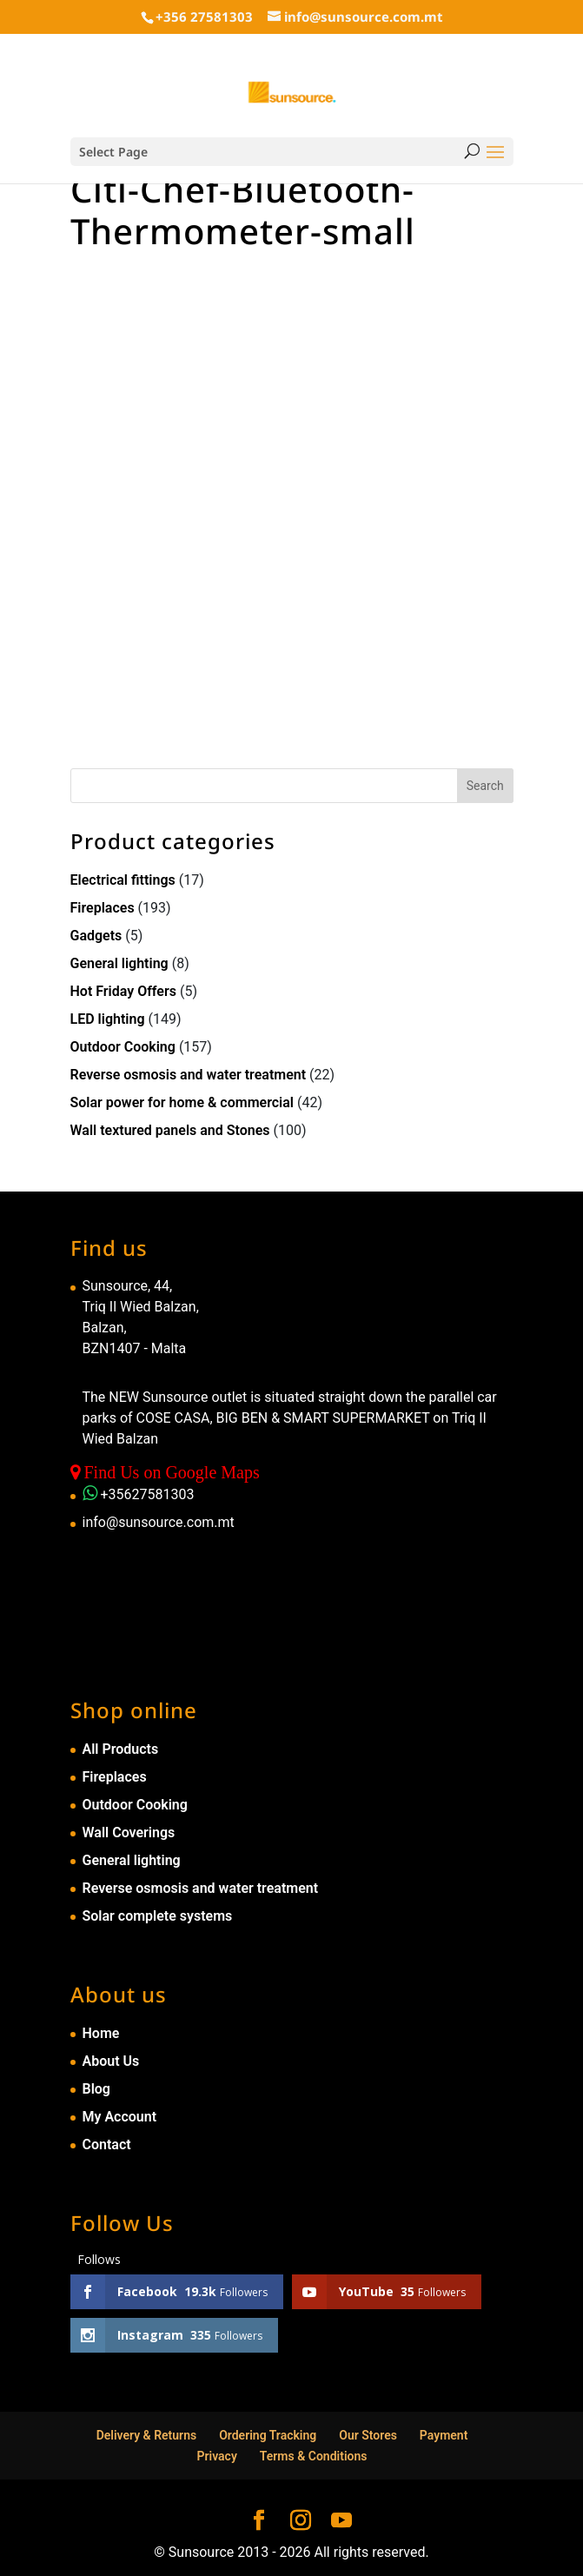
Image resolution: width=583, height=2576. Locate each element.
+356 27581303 (204, 16)
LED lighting (107, 1019)
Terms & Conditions (314, 2456)
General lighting (119, 963)
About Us (111, 2061)
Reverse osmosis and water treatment (188, 1074)
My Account (120, 2116)
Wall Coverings (129, 1832)
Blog (96, 2089)
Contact (107, 2144)
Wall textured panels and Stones (170, 1130)
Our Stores (368, 2435)
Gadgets (96, 935)
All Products (121, 1749)
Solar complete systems (158, 1916)
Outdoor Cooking (123, 1047)
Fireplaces (102, 908)
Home (101, 2033)
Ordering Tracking (267, 2435)
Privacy (217, 2456)
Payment (444, 2435)
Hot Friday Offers (123, 991)
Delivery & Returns (146, 2435)
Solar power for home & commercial (182, 1102)
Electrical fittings (123, 880)
